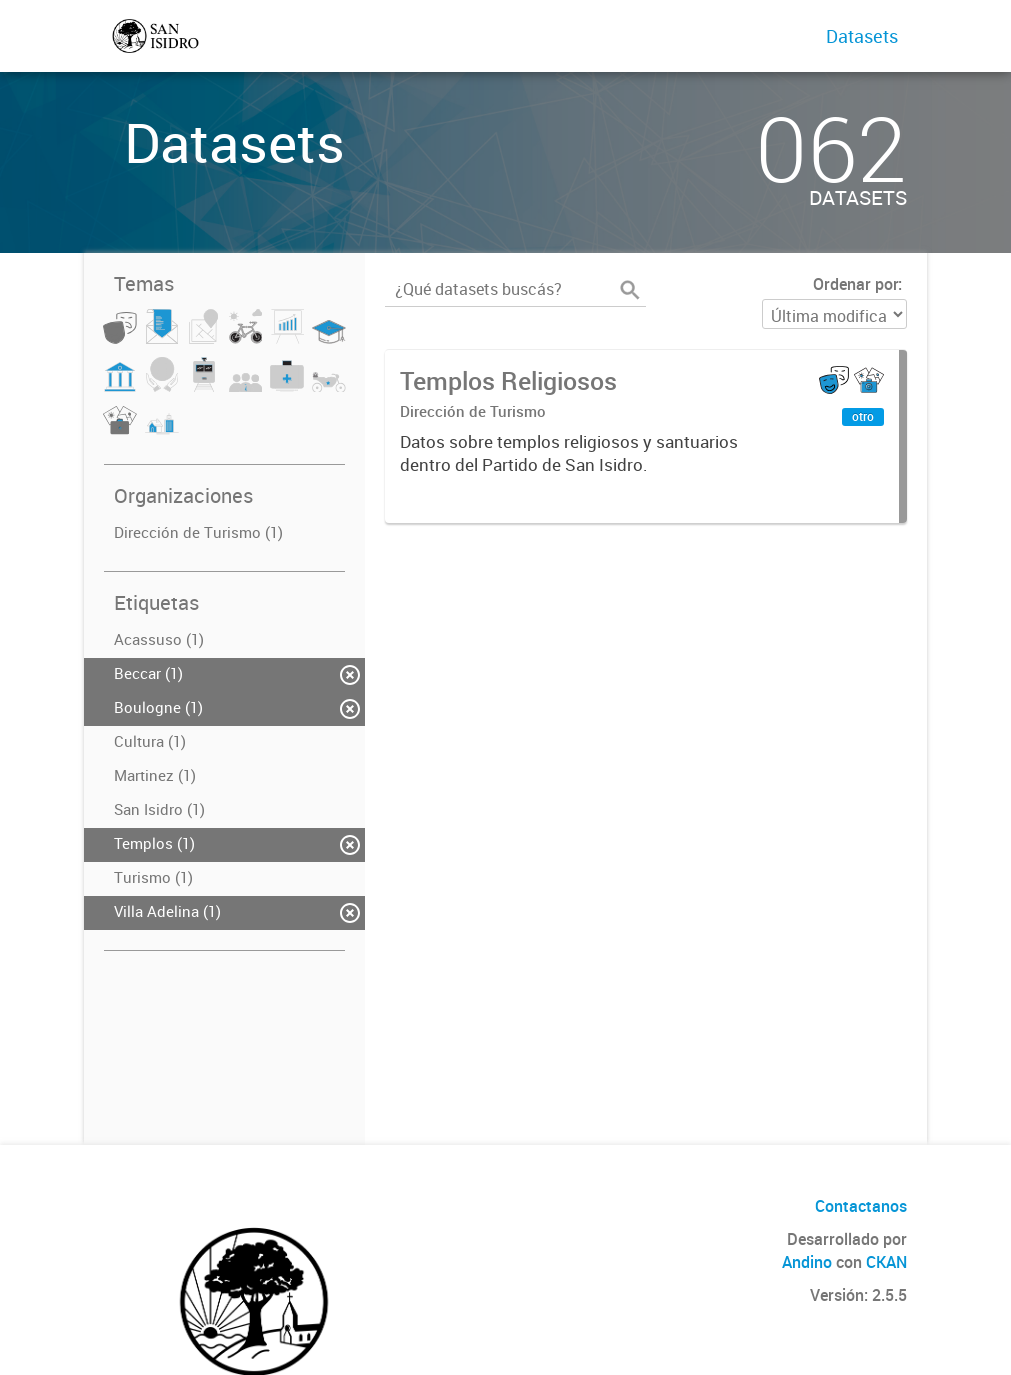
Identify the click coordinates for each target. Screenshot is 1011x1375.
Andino (807, 1262)
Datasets (862, 36)
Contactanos (861, 1206)
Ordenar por (855, 284)
